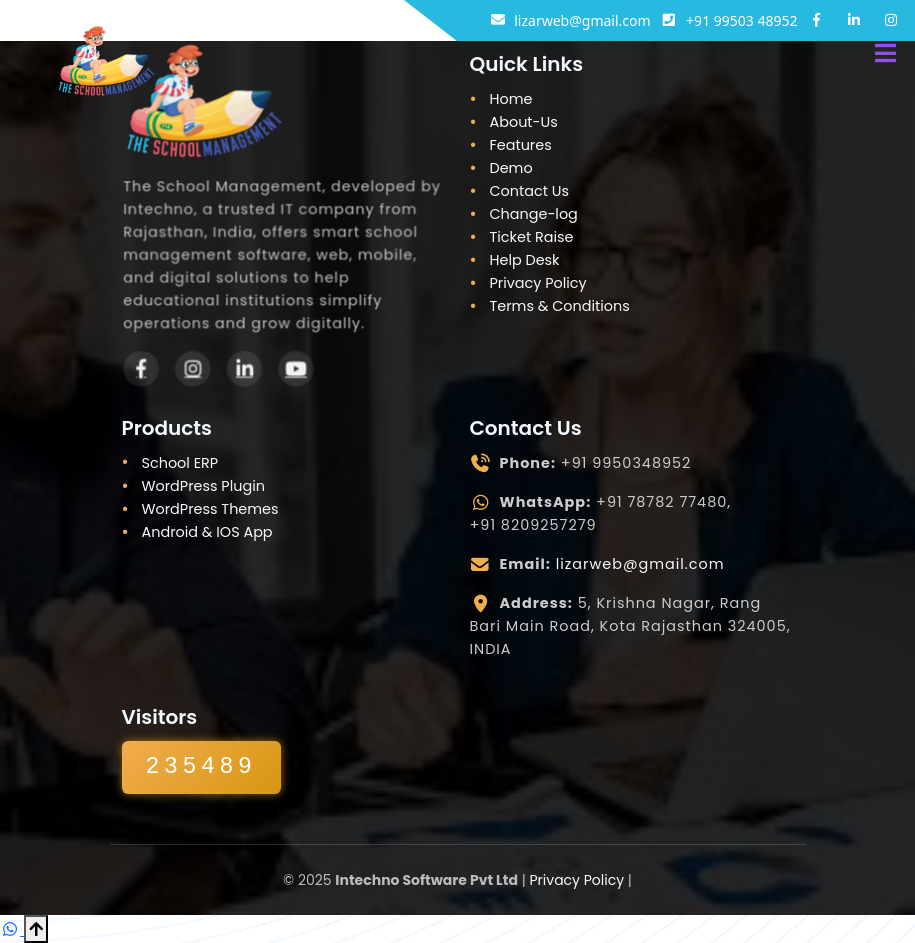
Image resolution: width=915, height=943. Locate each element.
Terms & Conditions (560, 306)
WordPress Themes (210, 509)
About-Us (524, 122)
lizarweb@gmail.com (640, 564)
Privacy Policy (538, 283)
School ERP (180, 463)
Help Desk (525, 260)
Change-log (534, 214)
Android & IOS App (207, 532)
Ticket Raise (532, 237)
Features (521, 145)
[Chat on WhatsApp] (12, 929)
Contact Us (530, 191)
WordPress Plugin (203, 486)
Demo (511, 168)
